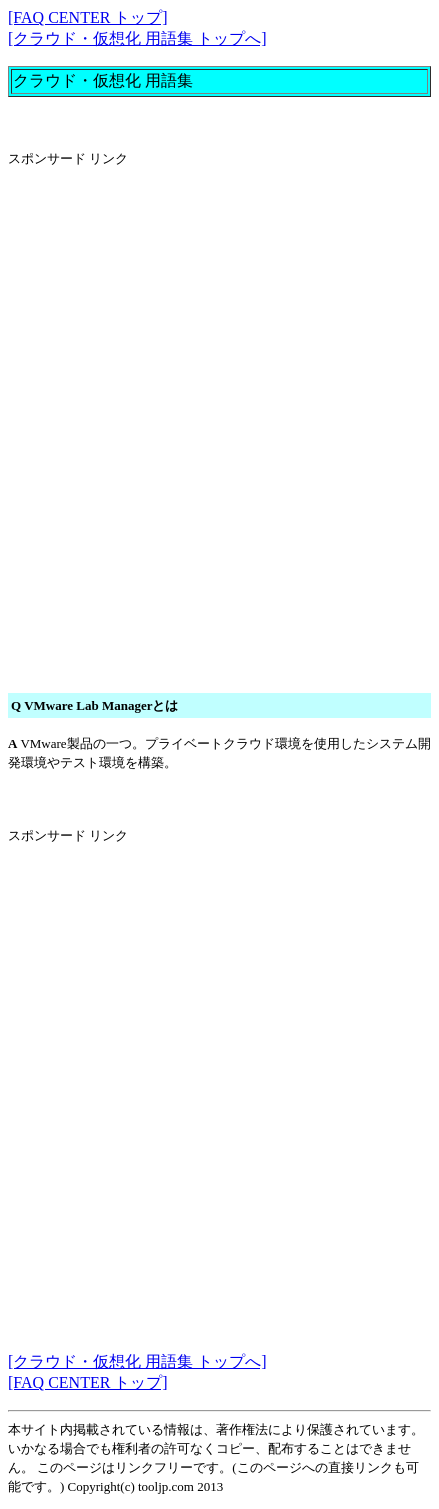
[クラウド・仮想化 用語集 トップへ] (137, 38)
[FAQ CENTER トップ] (88, 17)
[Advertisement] (219, 403)
